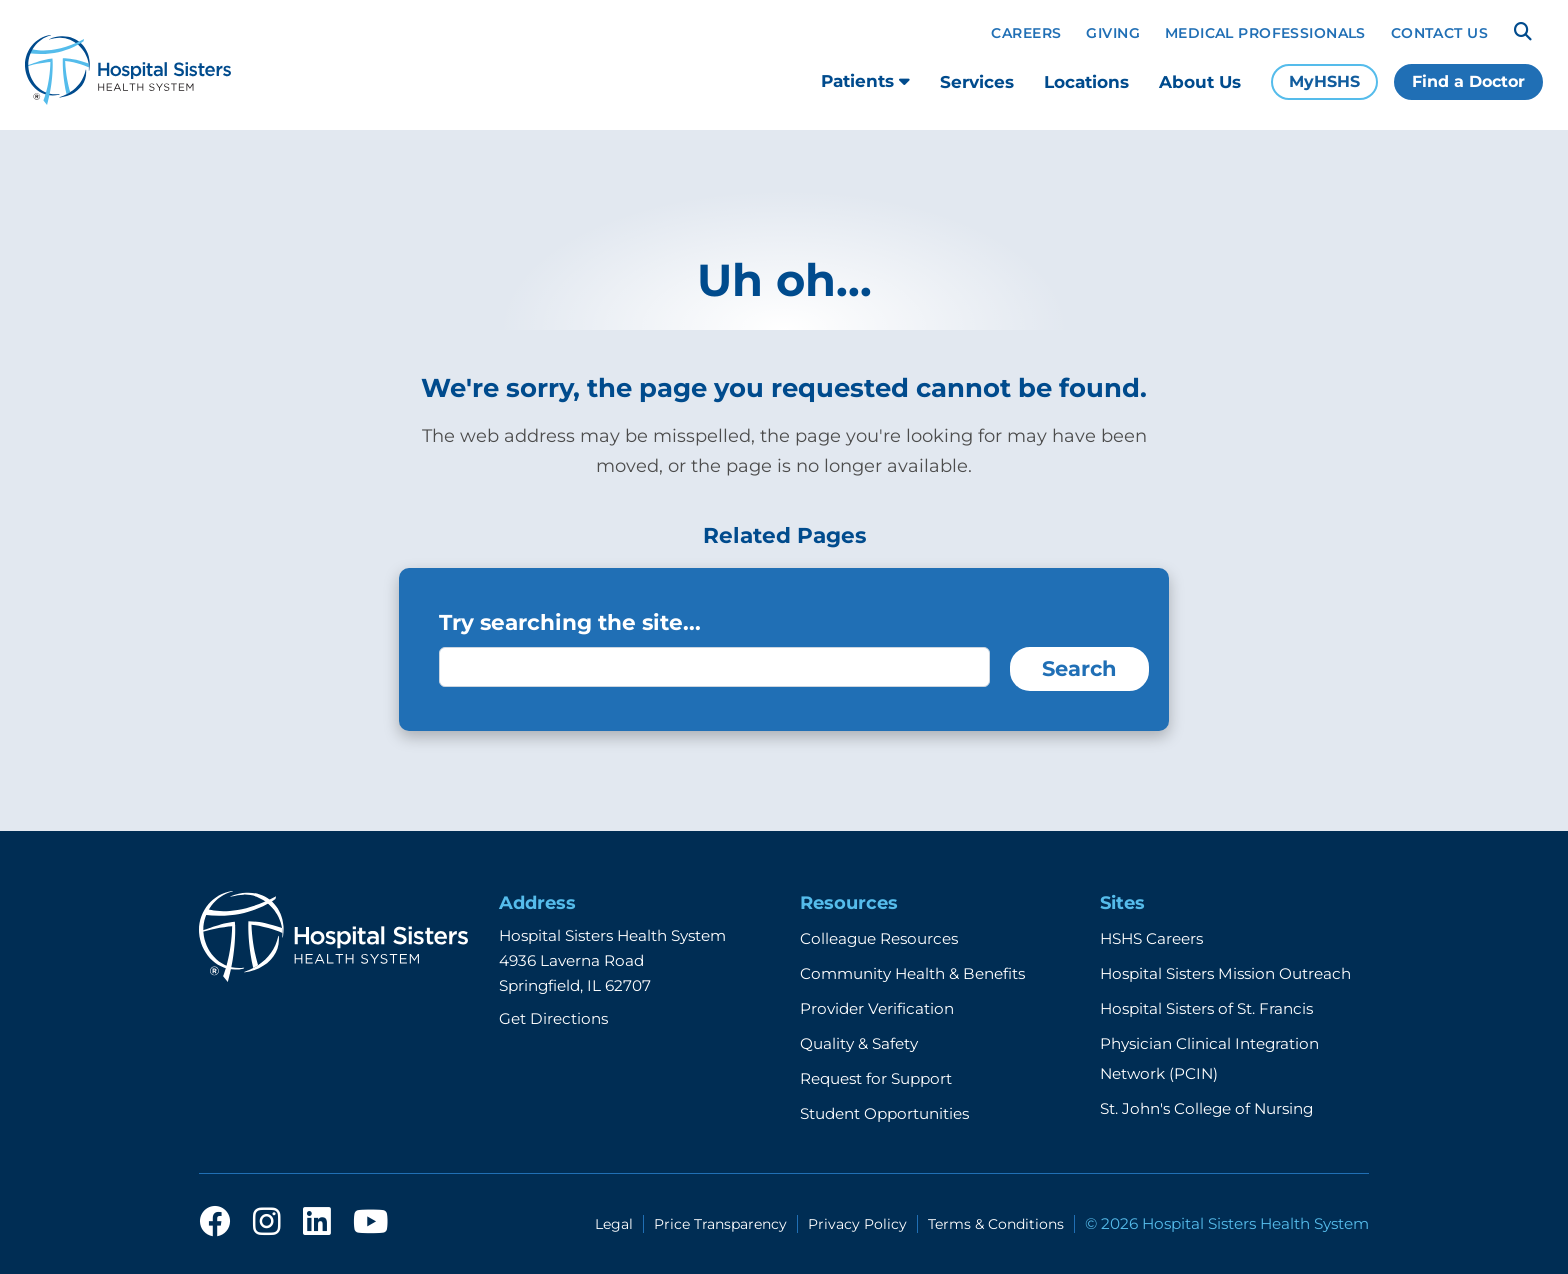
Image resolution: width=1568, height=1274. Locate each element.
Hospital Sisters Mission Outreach (1225, 973)
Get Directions (553, 1018)
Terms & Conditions (996, 1224)
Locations (1086, 82)
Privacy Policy (857, 1224)
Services (977, 82)
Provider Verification (877, 1008)
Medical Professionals (1265, 33)
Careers (1026, 33)
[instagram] (267, 1223)
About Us (1200, 82)
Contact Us (1439, 33)
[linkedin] (317, 1223)
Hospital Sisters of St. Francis (1206, 1008)
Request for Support (876, 1078)
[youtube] (370, 1223)
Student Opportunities (884, 1113)
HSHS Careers (1151, 938)
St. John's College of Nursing (1206, 1108)
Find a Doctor (1468, 81)
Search (1079, 668)
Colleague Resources (879, 938)
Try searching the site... (570, 622)
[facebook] (215, 1223)
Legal (614, 1224)
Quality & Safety (859, 1043)
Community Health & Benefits (912, 973)
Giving (1113, 33)
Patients (865, 81)
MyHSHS (1324, 81)
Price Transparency (720, 1224)
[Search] (1523, 32)
